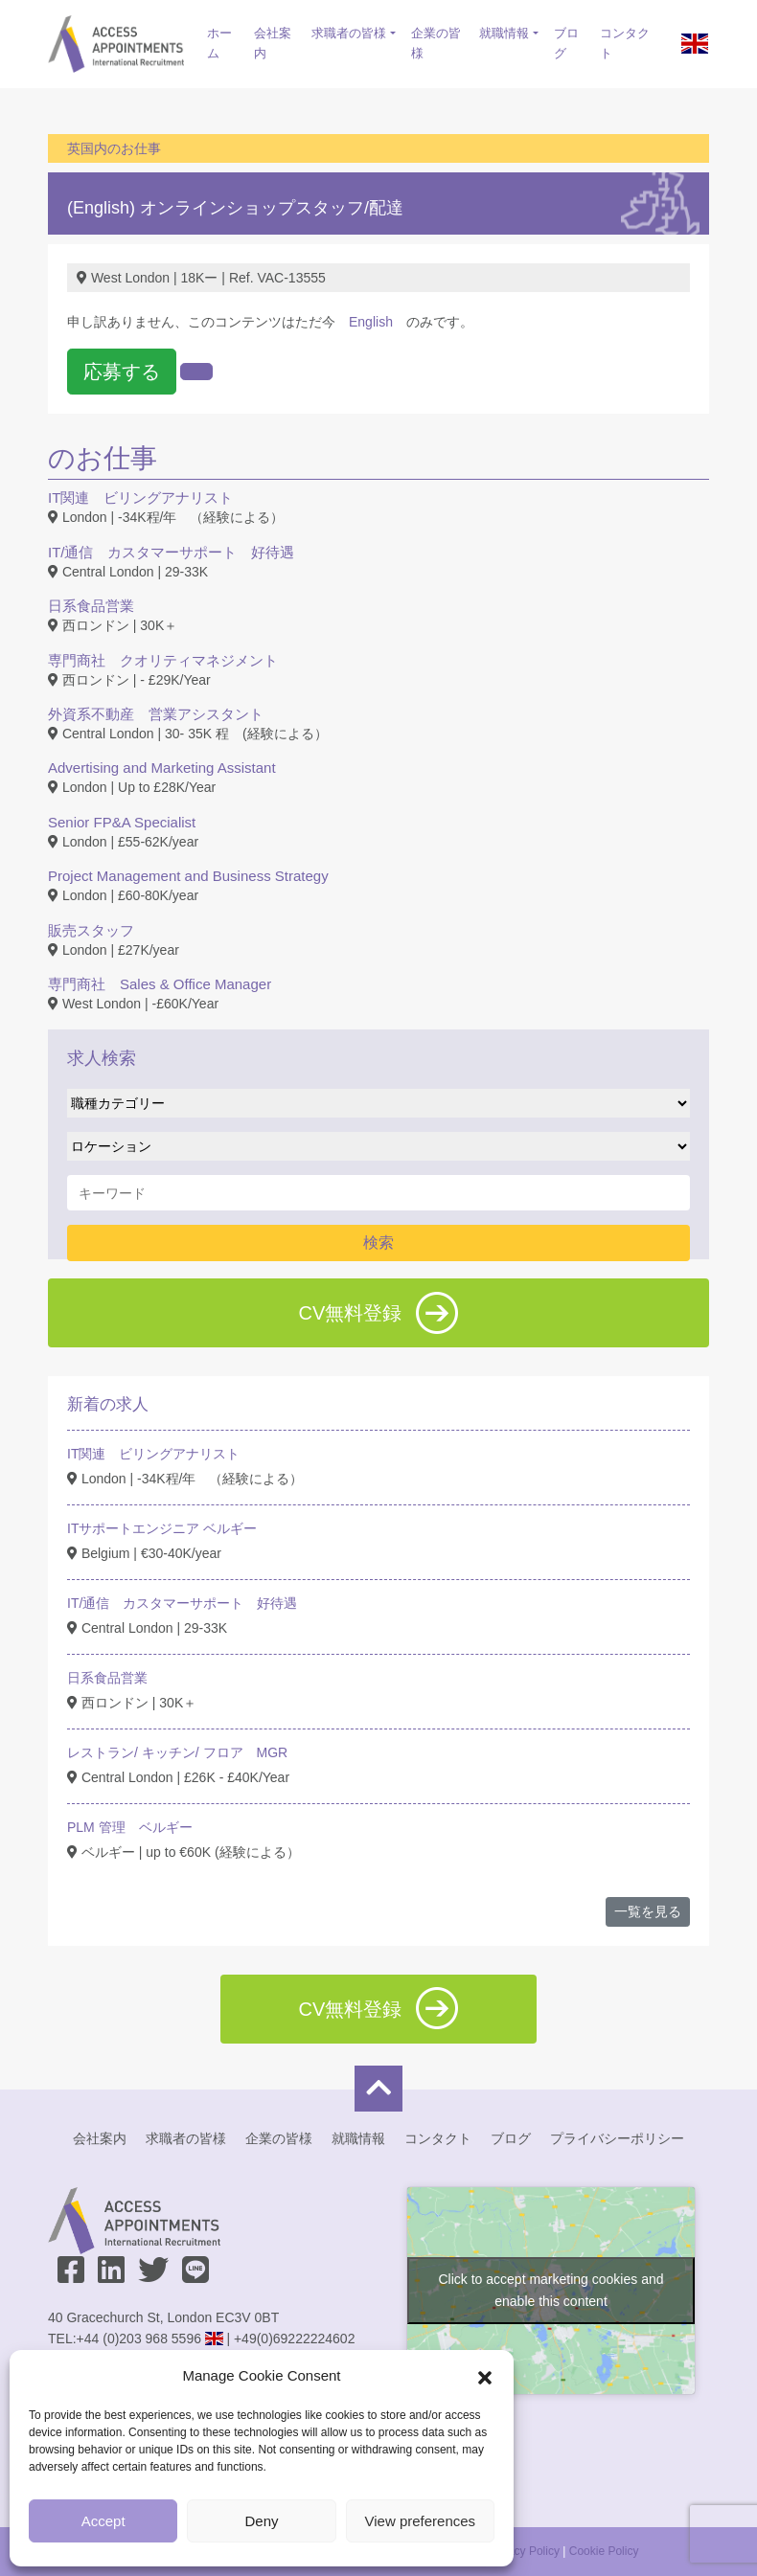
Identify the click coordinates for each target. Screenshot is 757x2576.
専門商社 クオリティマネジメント (163, 660)
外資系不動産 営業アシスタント (156, 714)
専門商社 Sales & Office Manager (159, 984)
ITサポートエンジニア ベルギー (162, 1528)
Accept (103, 2521)
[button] (484, 2375)
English (371, 321)
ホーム (219, 43)
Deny (261, 2521)
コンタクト (625, 43)
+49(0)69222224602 (295, 2338)
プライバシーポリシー (617, 2138)
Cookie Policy (604, 2551)
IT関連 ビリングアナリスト (140, 497)
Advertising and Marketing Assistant (162, 767)
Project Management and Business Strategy (188, 876)
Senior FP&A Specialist (121, 822)
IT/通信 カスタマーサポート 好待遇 (171, 552)
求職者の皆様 (348, 33)
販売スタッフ (91, 930)
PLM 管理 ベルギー (130, 1827)
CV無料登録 (379, 1313)
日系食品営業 (91, 606)
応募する (121, 371)
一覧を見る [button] (647, 1911)
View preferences (420, 2521)
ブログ (566, 43)
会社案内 (272, 43)
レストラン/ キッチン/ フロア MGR (177, 1752)
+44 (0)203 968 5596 (139, 2338)
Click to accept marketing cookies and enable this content (551, 2290)
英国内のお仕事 (114, 148)
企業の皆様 (436, 43)
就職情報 (504, 33)
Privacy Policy (524, 2551)
